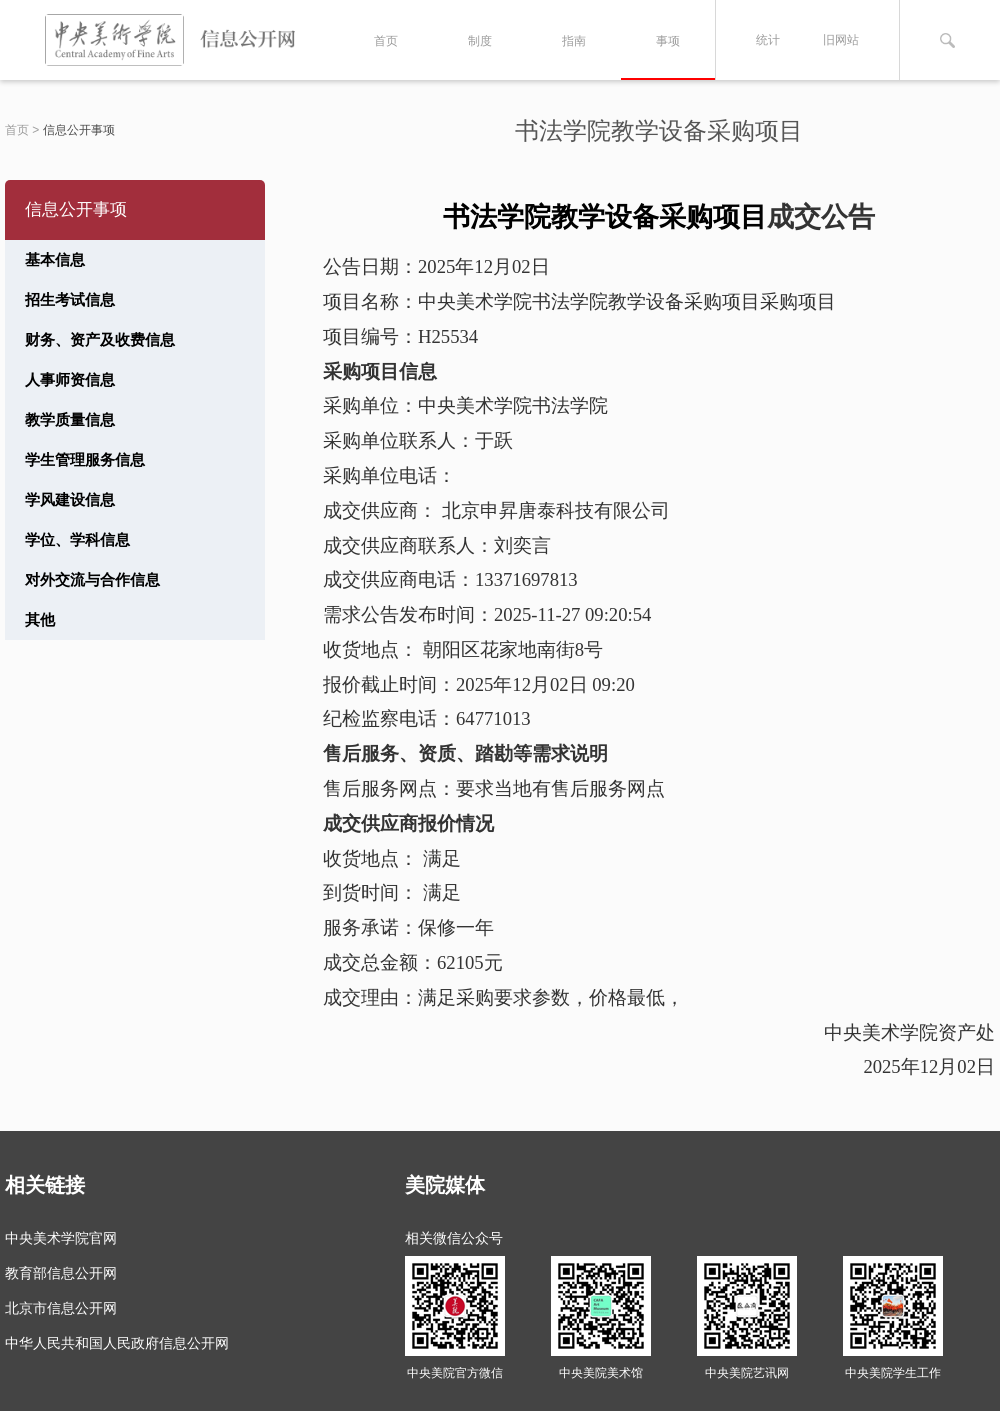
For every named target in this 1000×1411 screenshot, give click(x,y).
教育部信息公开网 (61, 1273)
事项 (668, 41)
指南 (574, 41)
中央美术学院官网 (61, 1238)
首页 (386, 41)
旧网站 (841, 40)
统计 (768, 40)
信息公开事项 (79, 130)
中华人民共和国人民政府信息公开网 (117, 1343)
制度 (480, 41)
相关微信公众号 (454, 1238)
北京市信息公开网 (61, 1308)
